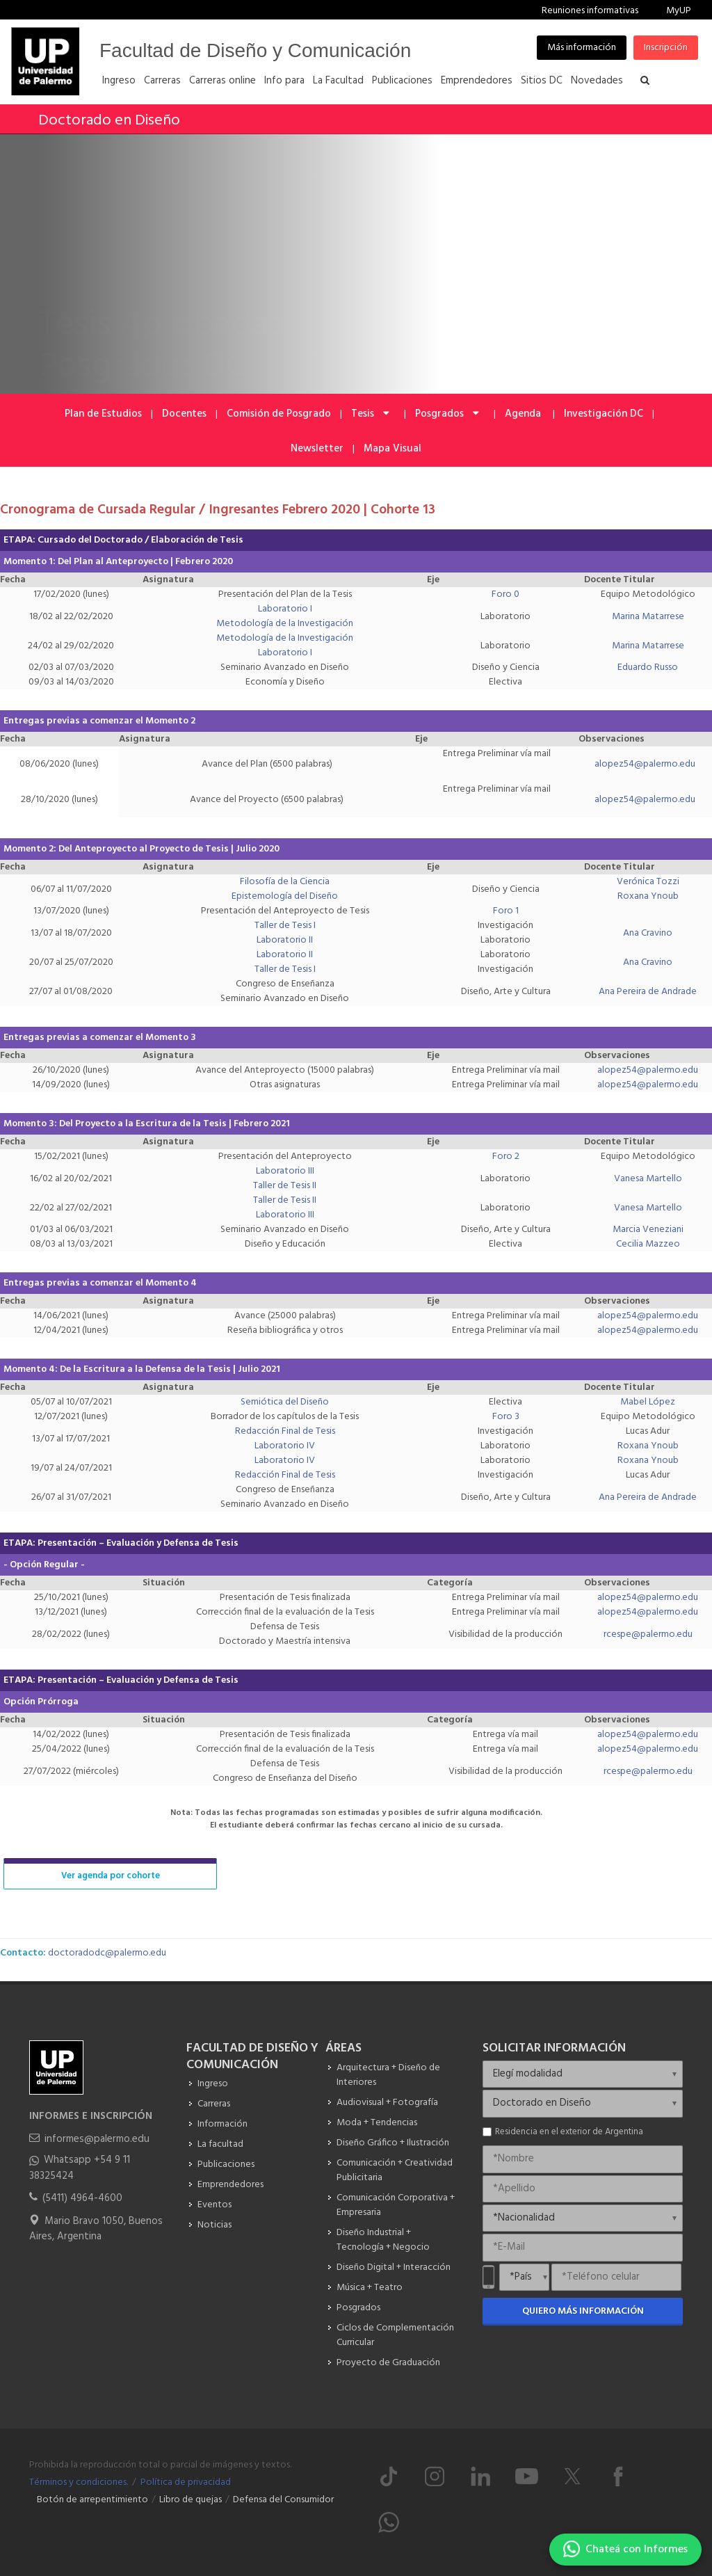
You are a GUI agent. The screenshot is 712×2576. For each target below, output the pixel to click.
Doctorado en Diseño (109, 121)
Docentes (184, 414)
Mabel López (647, 1402)
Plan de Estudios (103, 414)
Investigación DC (603, 414)
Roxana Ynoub (648, 896)
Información (222, 2124)
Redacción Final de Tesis (285, 1431)
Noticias (214, 2225)
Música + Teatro (370, 2287)
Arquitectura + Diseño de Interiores (388, 2075)
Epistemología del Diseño (285, 896)
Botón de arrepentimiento (92, 2500)
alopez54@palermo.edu (644, 764)
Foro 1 (506, 911)
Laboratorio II (285, 940)
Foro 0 (505, 594)
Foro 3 (505, 1417)
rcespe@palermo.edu (648, 1634)
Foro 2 (505, 1157)
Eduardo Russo (647, 667)
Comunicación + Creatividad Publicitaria (395, 2170)
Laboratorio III (285, 1171)
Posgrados (448, 414)
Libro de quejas (190, 2500)
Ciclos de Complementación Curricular (395, 2335)
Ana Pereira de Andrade (648, 992)
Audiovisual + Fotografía (387, 2102)
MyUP (678, 11)
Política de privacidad (185, 2482)
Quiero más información (583, 2311)
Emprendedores (230, 2184)
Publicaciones (225, 2164)
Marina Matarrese (648, 617)
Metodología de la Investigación (284, 624)
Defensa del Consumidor (283, 2500)
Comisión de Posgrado (279, 414)
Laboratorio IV (284, 1446)
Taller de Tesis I (285, 926)
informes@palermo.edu (96, 2139)
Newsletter (317, 448)
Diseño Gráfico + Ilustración (393, 2143)
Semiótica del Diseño (285, 1402)
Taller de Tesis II (284, 1186)
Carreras (213, 2104)
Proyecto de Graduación (388, 2362)
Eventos (214, 2205)
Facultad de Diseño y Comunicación (255, 50)
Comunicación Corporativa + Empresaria (396, 2205)
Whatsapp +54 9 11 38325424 (79, 2168)
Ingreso (212, 2084)
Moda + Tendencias (377, 2122)
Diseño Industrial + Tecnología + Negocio (383, 2240)
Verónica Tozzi (648, 882)
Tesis (371, 414)
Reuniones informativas (590, 11)
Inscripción (666, 48)
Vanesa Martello (648, 1179)
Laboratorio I (285, 609)
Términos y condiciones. (78, 2482)
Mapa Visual (392, 448)
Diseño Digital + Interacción (394, 2267)
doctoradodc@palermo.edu (107, 1953)
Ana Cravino (647, 933)
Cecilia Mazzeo (648, 1244)
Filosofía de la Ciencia (285, 882)
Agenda (524, 414)
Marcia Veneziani (648, 1230)
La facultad (220, 2144)
